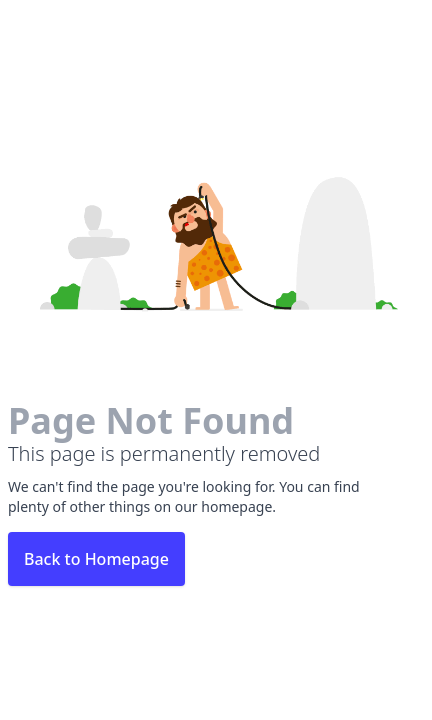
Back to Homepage (96, 559)
